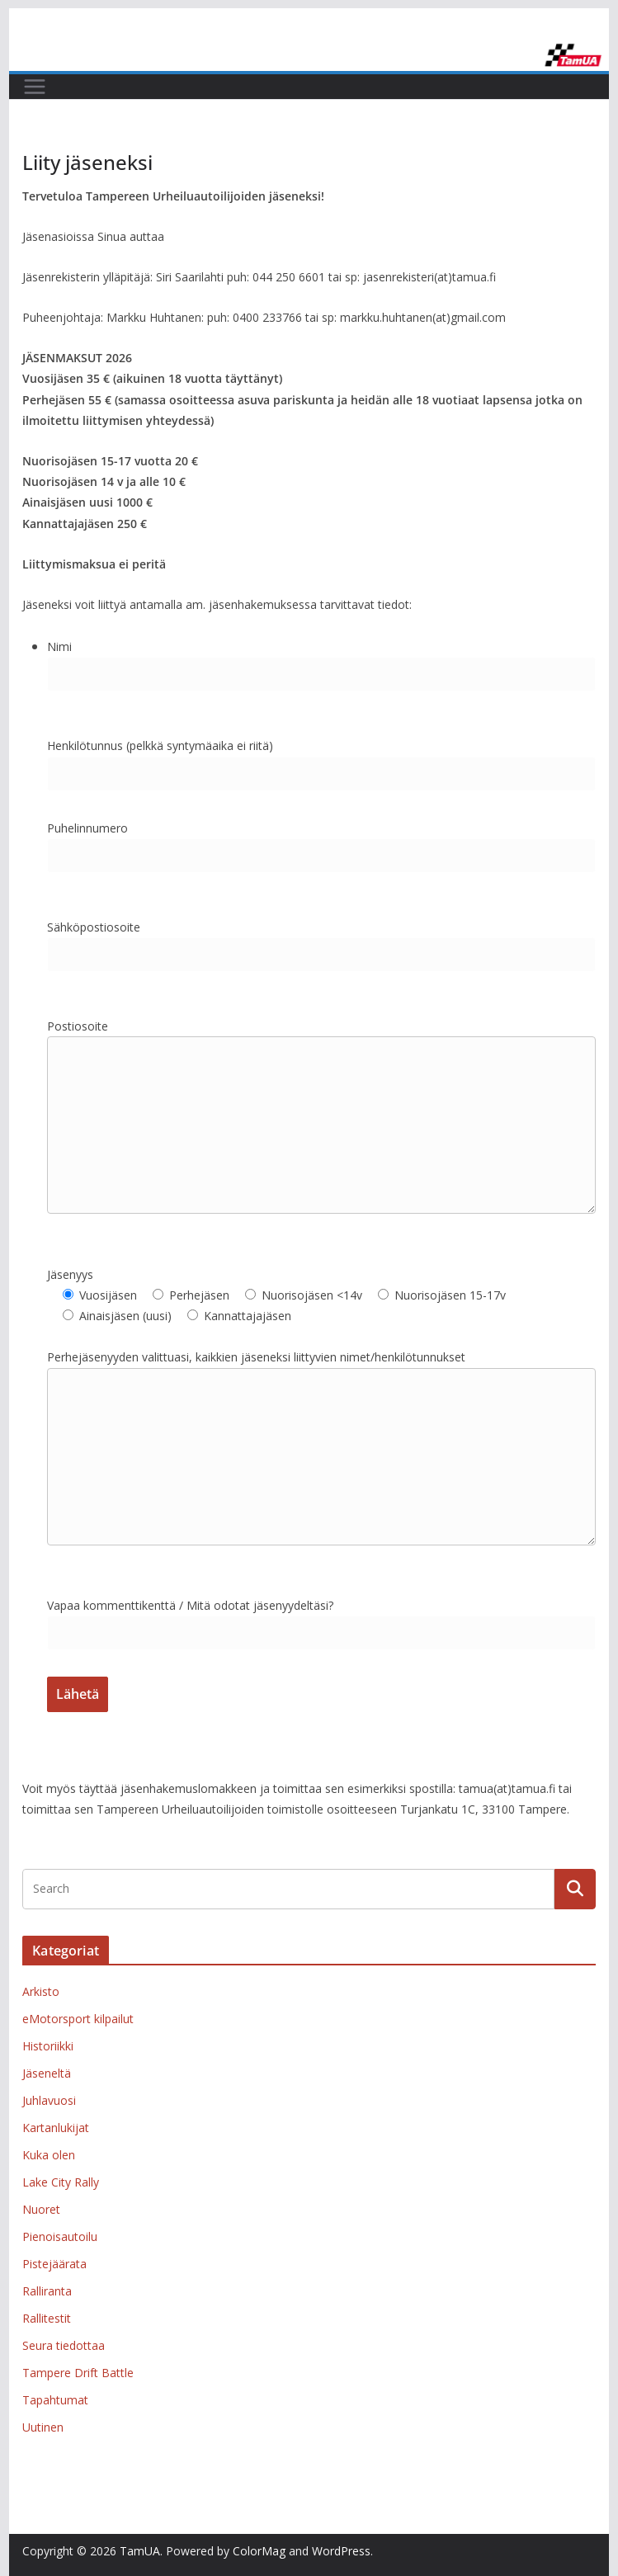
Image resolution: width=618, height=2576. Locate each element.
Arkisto (40, 1991)
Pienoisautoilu (59, 2236)
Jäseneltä (46, 2073)
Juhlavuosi (49, 2100)
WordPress (341, 2551)
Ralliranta (47, 2291)
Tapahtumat (55, 2400)
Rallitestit (46, 2318)
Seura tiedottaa (63, 2345)
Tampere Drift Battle (78, 2372)
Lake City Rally (60, 2182)
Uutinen (43, 2427)
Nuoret (41, 2209)
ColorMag (259, 2551)
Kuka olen (48, 2155)
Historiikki (47, 2046)
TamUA (140, 2551)
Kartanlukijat (55, 2127)
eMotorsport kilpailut (78, 2018)
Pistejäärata (54, 2264)
